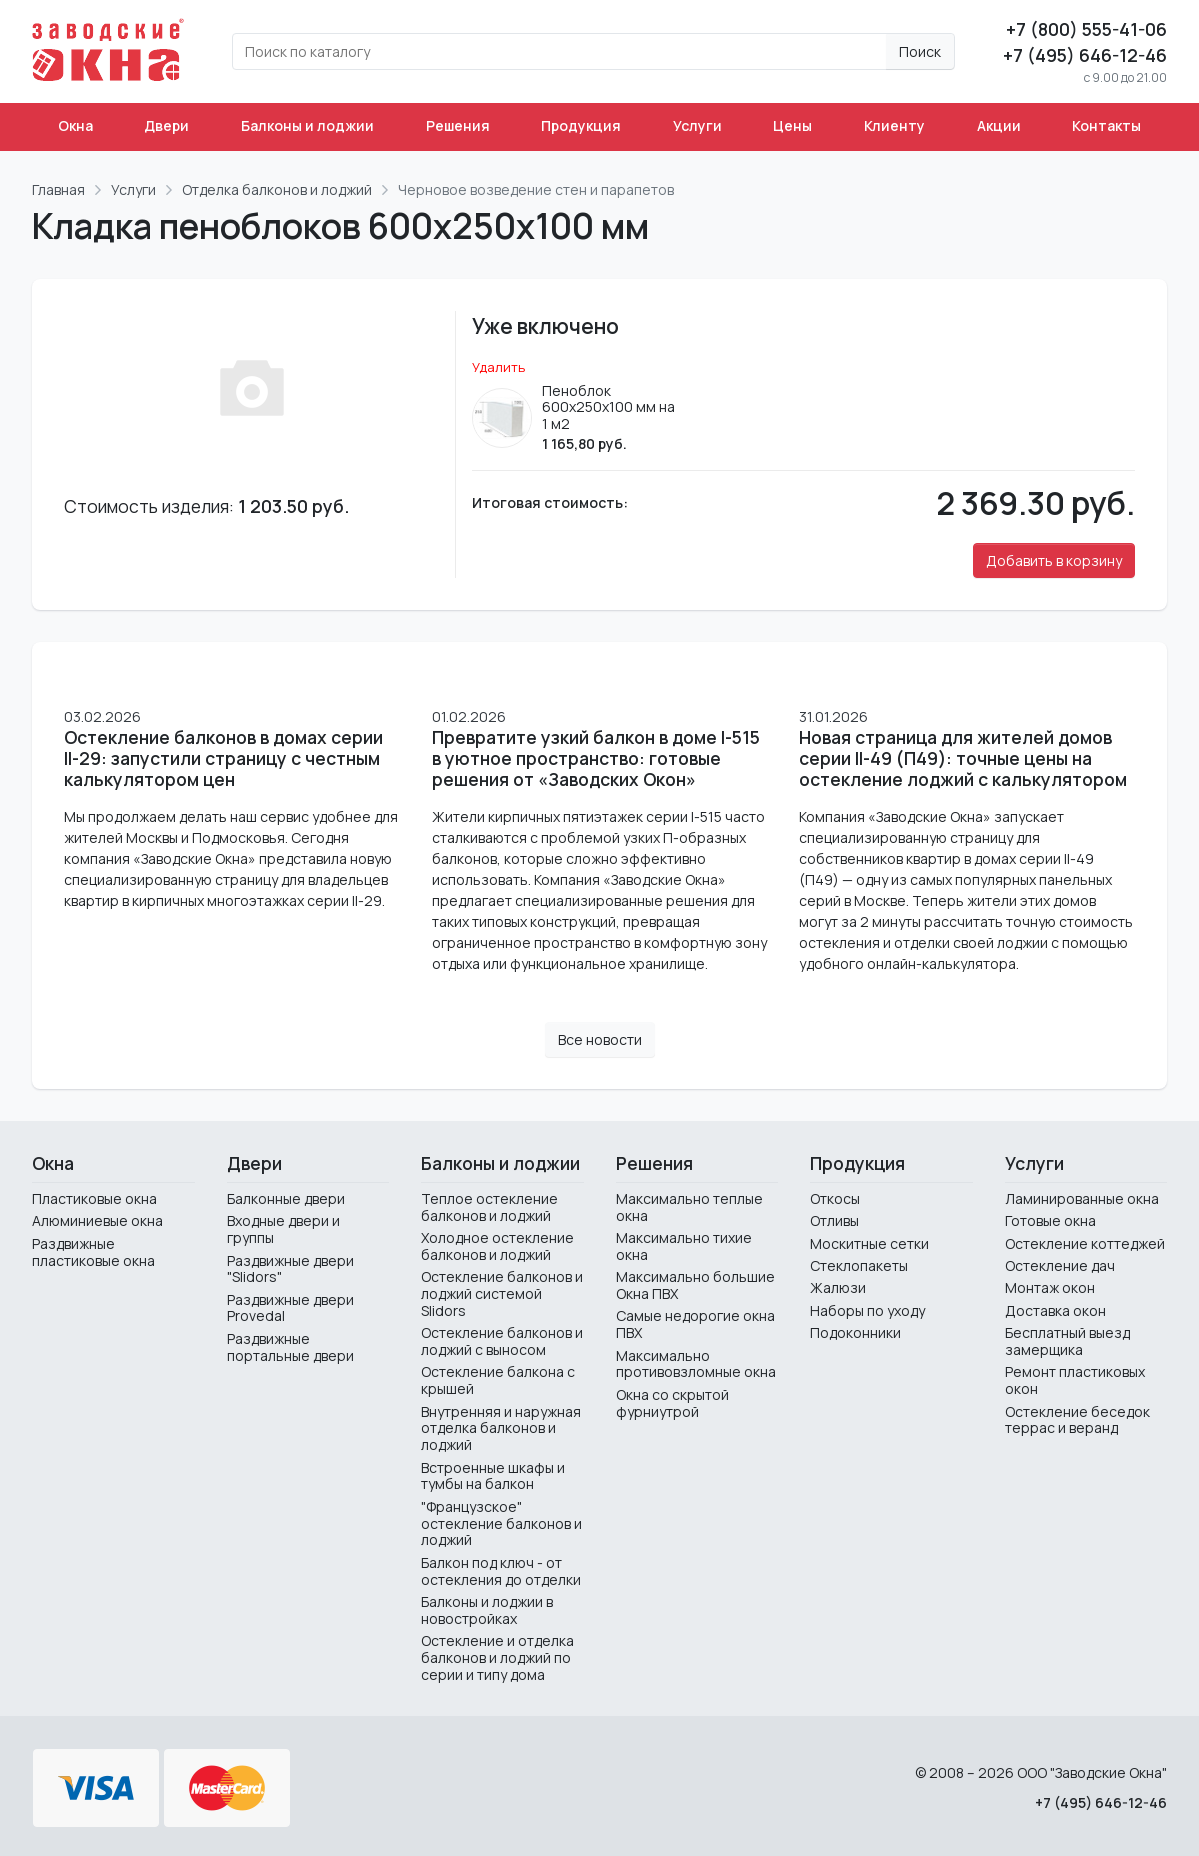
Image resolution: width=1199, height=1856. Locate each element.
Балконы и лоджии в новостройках (487, 1610)
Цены (792, 125)
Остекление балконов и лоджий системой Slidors (502, 1293)
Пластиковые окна (94, 1198)
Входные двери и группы (283, 1229)
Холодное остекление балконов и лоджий (497, 1246)
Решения (458, 125)
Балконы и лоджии (307, 125)
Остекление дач (1060, 1265)
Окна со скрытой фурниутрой (672, 1403)
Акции (999, 125)
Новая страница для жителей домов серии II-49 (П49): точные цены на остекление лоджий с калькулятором (963, 758)
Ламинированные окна (1082, 1198)
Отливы (834, 1220)
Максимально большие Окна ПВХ (695, 1285)
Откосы (835, 1198)
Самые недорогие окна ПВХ (695, 1324)
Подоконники (855, 1332)
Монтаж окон (1050, 1287)
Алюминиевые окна (97, 1220)
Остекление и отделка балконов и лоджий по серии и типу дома (497, 1657)
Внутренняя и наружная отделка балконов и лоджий (501, 1428)
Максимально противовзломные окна (696, 1364)
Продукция (581, 125)
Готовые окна (1050, 1220)
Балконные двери (286, 1198)
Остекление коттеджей (1085, 1243)
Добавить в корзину (1054, 560)
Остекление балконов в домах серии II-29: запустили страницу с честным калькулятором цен (223, 758)
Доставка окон (1055, 1310)
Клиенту (894, 125)
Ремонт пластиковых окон (1075, 1380)
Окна (75, 125)
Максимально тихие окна (684, 1246)
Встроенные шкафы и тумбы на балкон (493, 1476)
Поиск (920, 51)
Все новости (600, 1039)
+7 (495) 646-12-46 (1085, 55)
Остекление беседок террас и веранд (1077, 1420)
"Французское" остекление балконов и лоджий (501, 1523)
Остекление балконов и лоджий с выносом (502, 1341)
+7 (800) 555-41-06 (1086, 29)
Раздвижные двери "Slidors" (290, 1269)
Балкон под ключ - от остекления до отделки (501, 1571)
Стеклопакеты (859, 1265)
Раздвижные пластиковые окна (93, 1252)
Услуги (697, 125)
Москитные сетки (869, 1243)
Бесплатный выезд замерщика (1067, 1341)
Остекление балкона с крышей (498, 1380)
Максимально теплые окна (689, 1207)
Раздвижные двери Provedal (290, 1308)
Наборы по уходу (867, 1310)
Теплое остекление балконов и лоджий (489, 1207)
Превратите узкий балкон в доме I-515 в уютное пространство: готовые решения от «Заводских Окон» (596, 758)
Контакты (1106, 125)
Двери (166, 125)
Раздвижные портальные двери (290, 1347)
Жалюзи (838, 1287)
